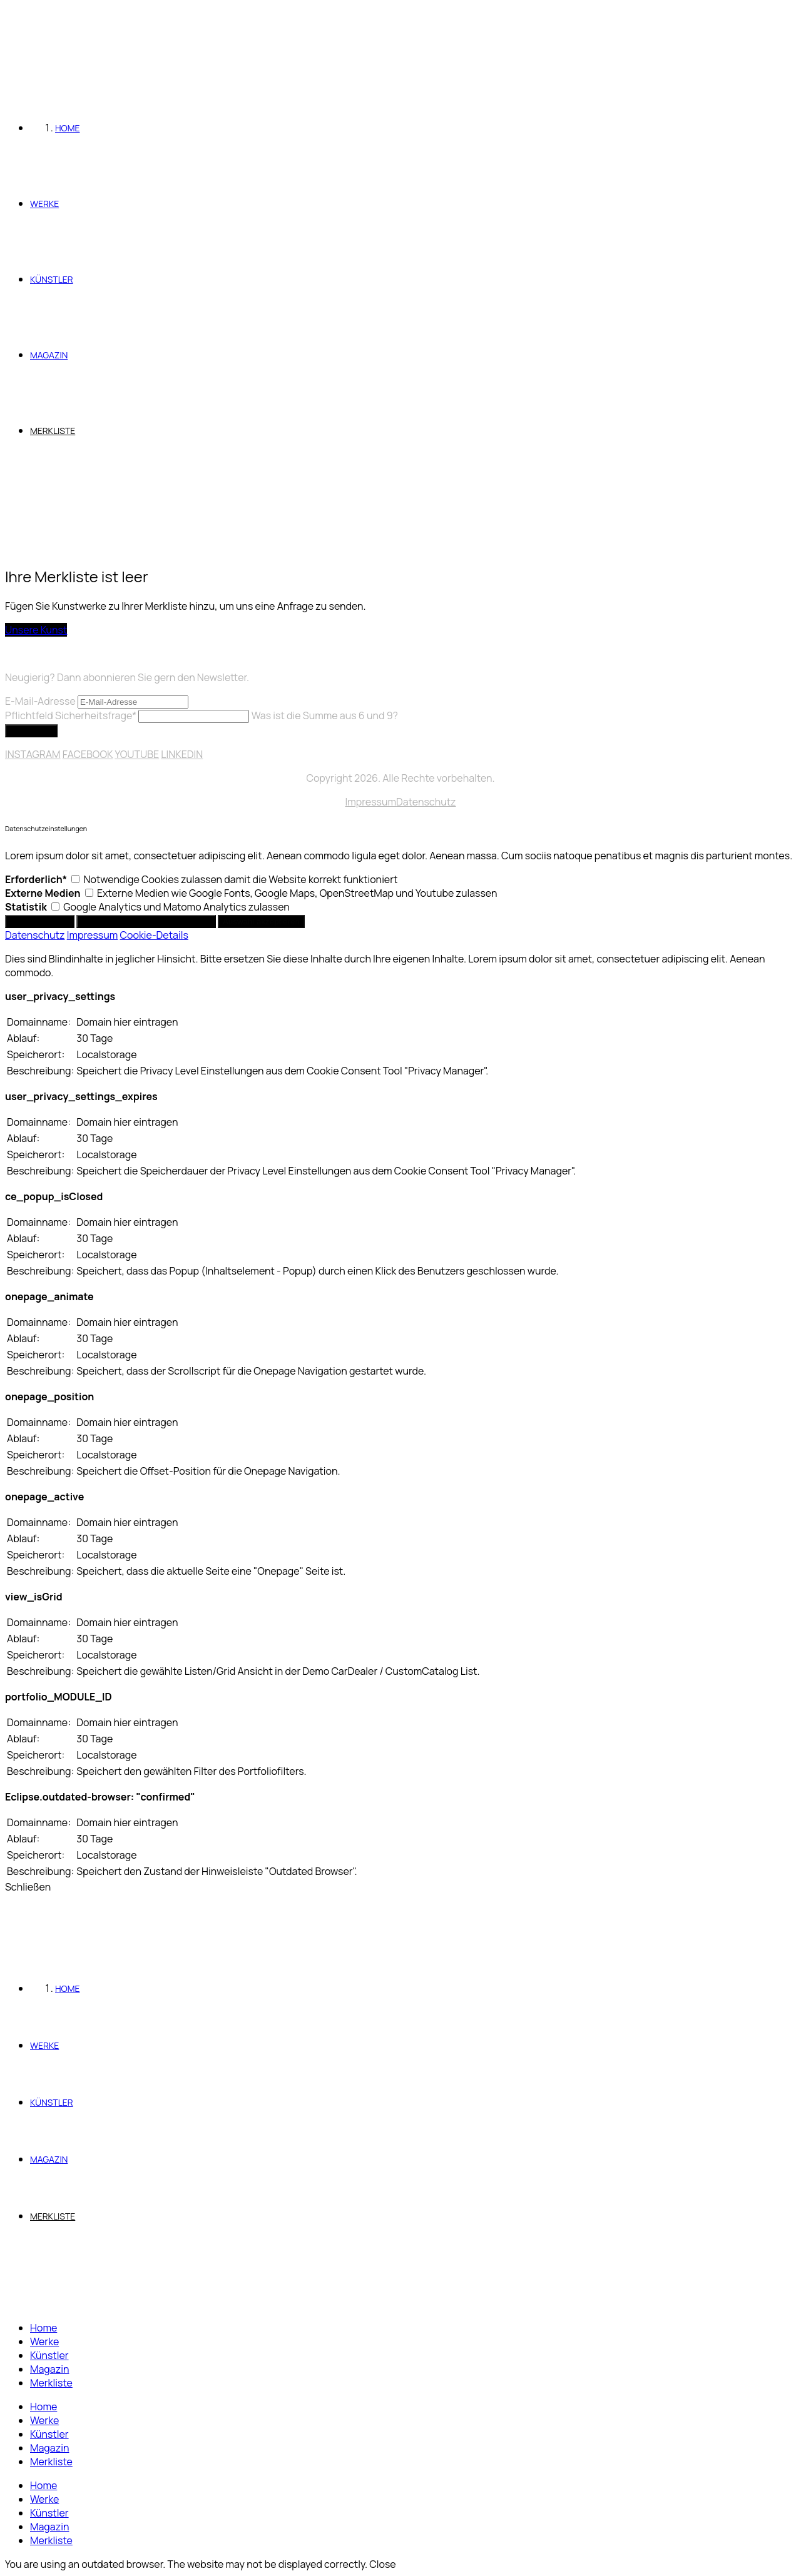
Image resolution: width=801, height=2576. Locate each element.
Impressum (370, 802)
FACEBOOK (88, 754)
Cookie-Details (154, 935)
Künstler (49, 2355)
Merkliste (51, 2383)
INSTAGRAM (33, 754)
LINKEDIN (182, 754)
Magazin (49, 2369)
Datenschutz (426, 802)
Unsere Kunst (36, 630)
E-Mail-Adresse (40, 701)
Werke (44, 2341)
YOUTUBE (137, 754)
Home (43, 2328)
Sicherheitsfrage (71, 715)
